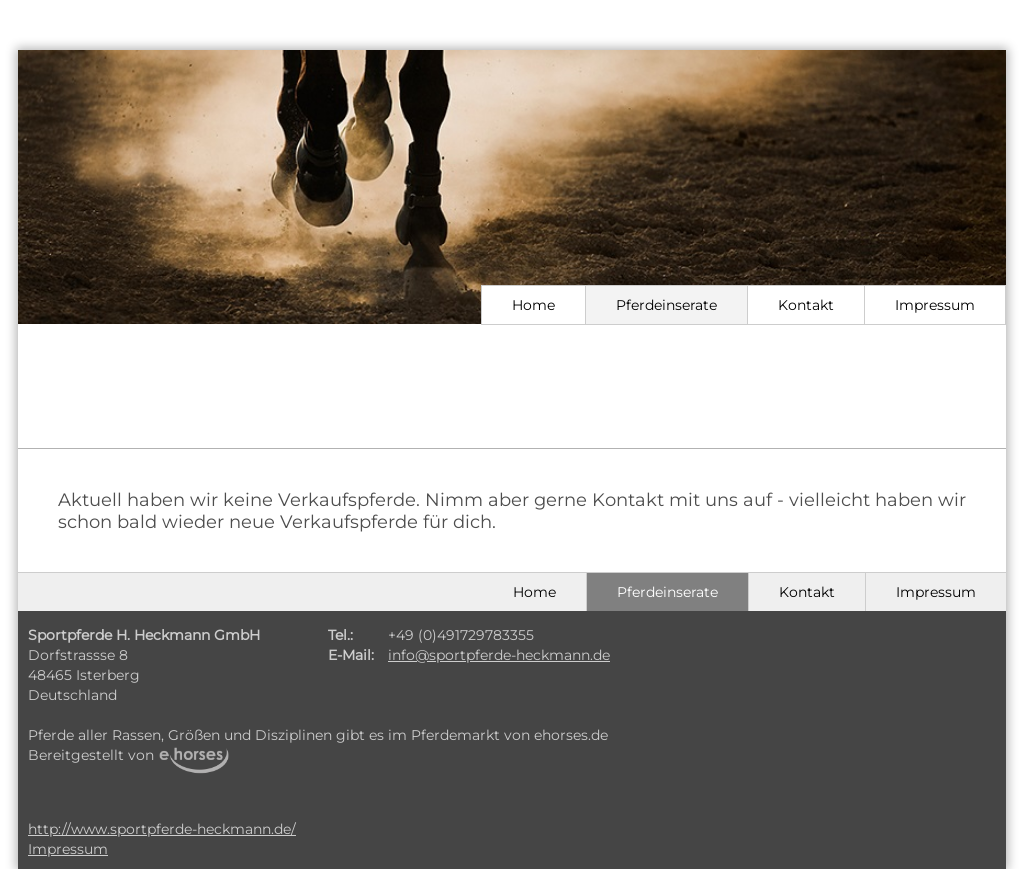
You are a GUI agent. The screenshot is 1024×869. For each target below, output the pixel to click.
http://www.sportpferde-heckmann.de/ (162, 829)
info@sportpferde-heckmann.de (499, 655)
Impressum (935, 305)
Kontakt (806, 305)
